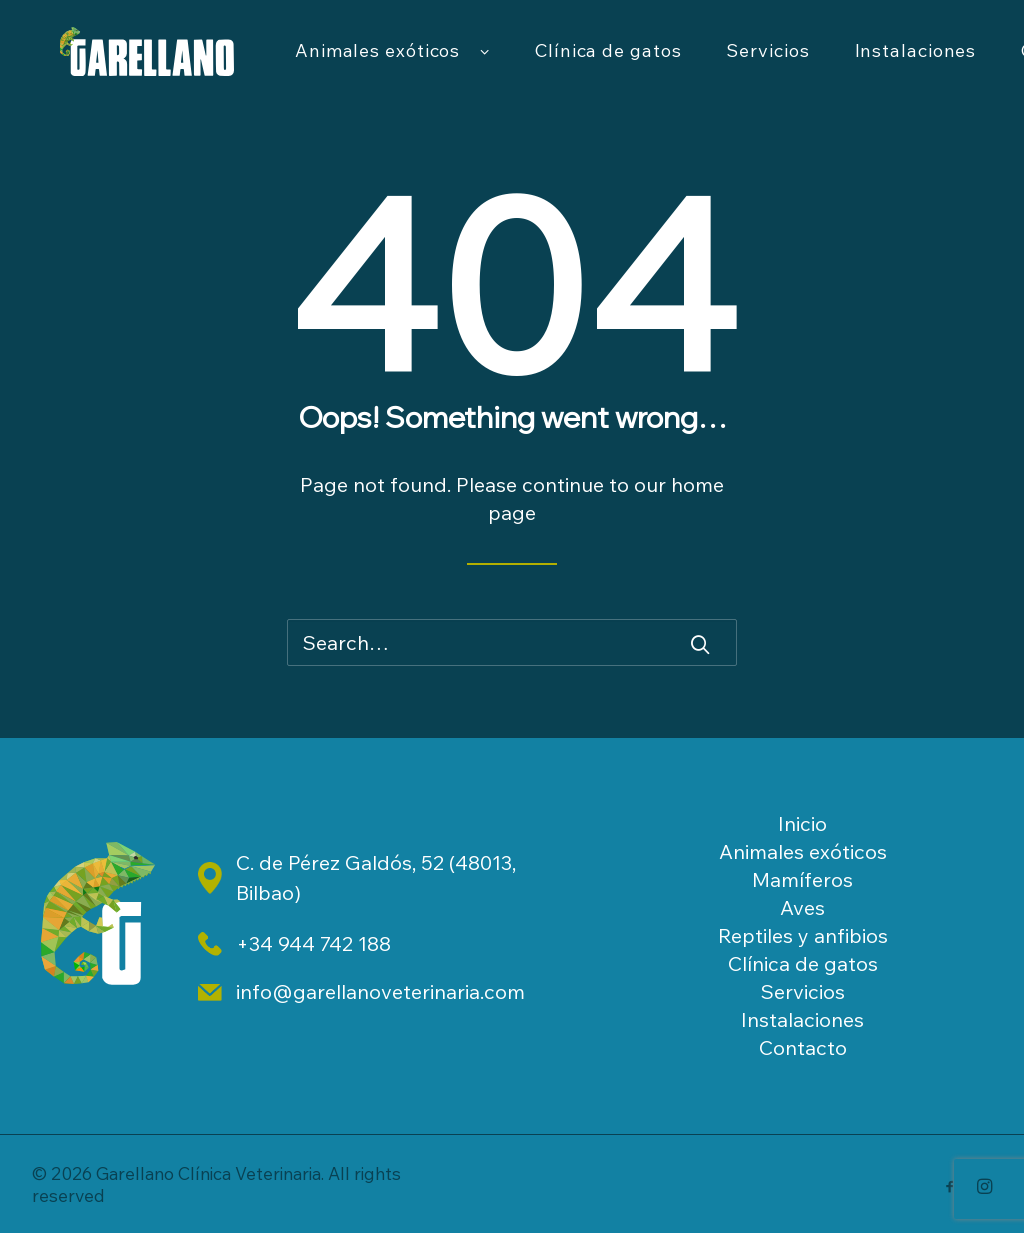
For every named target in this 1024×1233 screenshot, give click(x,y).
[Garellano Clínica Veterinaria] (174, 67)
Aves (802, 907)
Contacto (803, 1047)
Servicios (822, 66)
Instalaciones (802, 1019)
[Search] (512, 642)
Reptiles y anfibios (803, 935)
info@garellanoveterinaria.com (380, 991)
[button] (700, 644)
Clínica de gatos (663, 66)
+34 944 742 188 (313, 943)
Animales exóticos (447, 67)
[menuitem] (447, 67)
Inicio (802, 823)
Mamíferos (802, 879)
